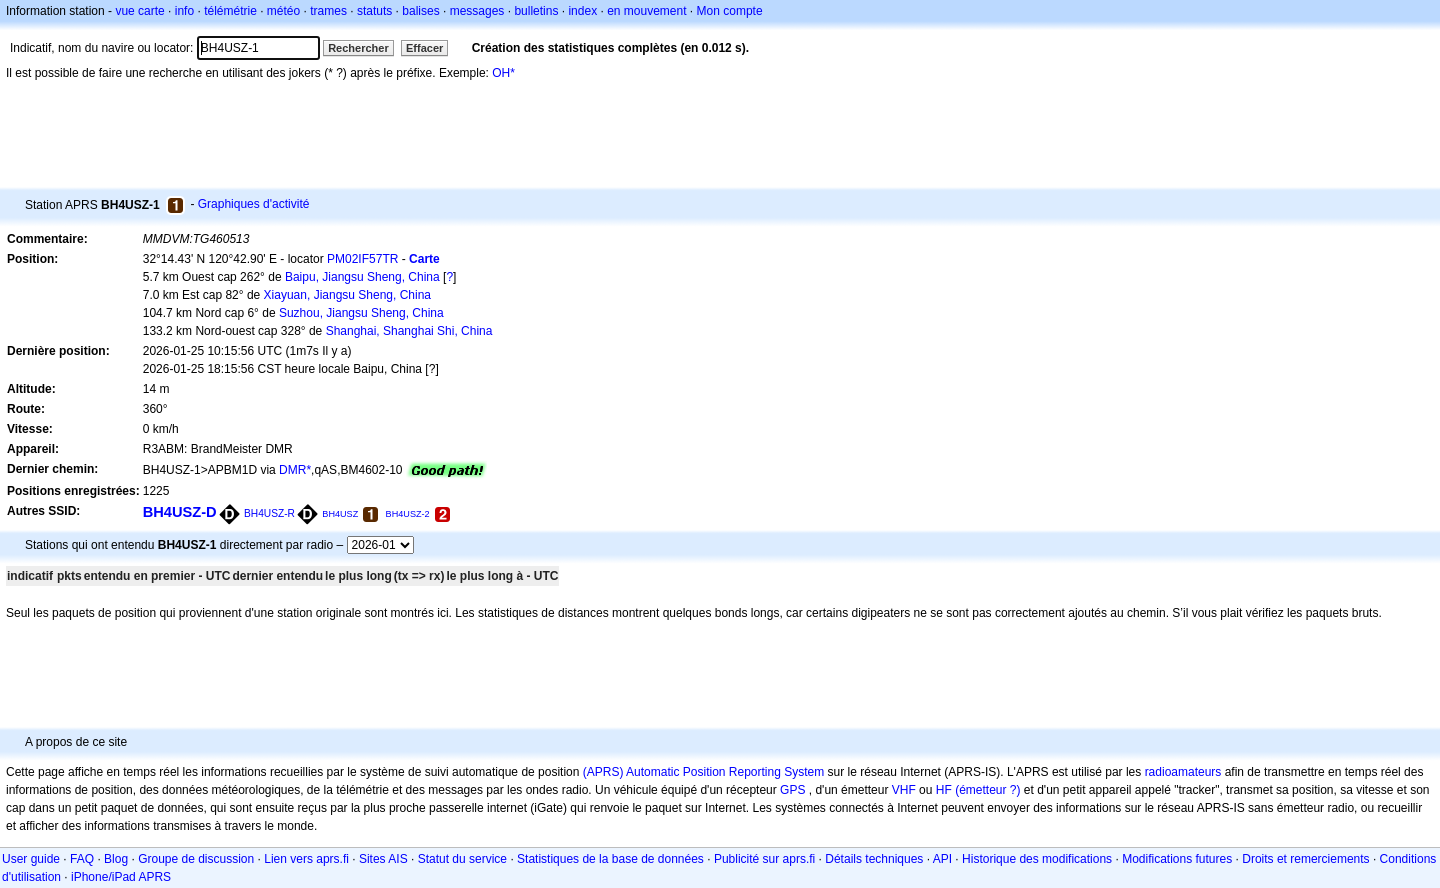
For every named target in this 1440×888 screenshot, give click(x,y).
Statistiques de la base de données (610, 859)
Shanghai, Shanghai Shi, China (409, 331)
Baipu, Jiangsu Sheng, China (362, 277)
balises (420, 11)
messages (477, 11)
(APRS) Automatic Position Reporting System (703, 772)
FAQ (82, 859)
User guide (31, 859)
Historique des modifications (1037, 859)
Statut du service (462, 859)
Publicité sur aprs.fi (764, 859)
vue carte (139, 11)
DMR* (295, 470)
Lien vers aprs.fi (306, 859)
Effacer (424, 48)
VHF (904, 790)
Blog (116, 859)
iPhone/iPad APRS (121, 877)
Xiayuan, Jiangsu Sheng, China (347, 295)
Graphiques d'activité (254, 204)
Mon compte (730, 11)
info (184, 11)
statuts (374, 11)
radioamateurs (1183, 772)
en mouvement (646, 11)
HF (944, 790)
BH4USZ (340, 514)
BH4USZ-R (269, 513)
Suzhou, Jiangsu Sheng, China (361, 313)
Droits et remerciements (1305, 859)
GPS (792, 790)
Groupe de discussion (196, 859)
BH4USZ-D (180, 512)
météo (283, 11)
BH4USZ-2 (408, 514)
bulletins (536, 11)
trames (328, 11)
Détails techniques (874, 859)
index (582, 11)
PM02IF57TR (362, 259)
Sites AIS (383, 859)
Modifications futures (1177, 859)
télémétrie (230, 11)
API (942, 859)
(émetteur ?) (987, 790)
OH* (503, 73)
